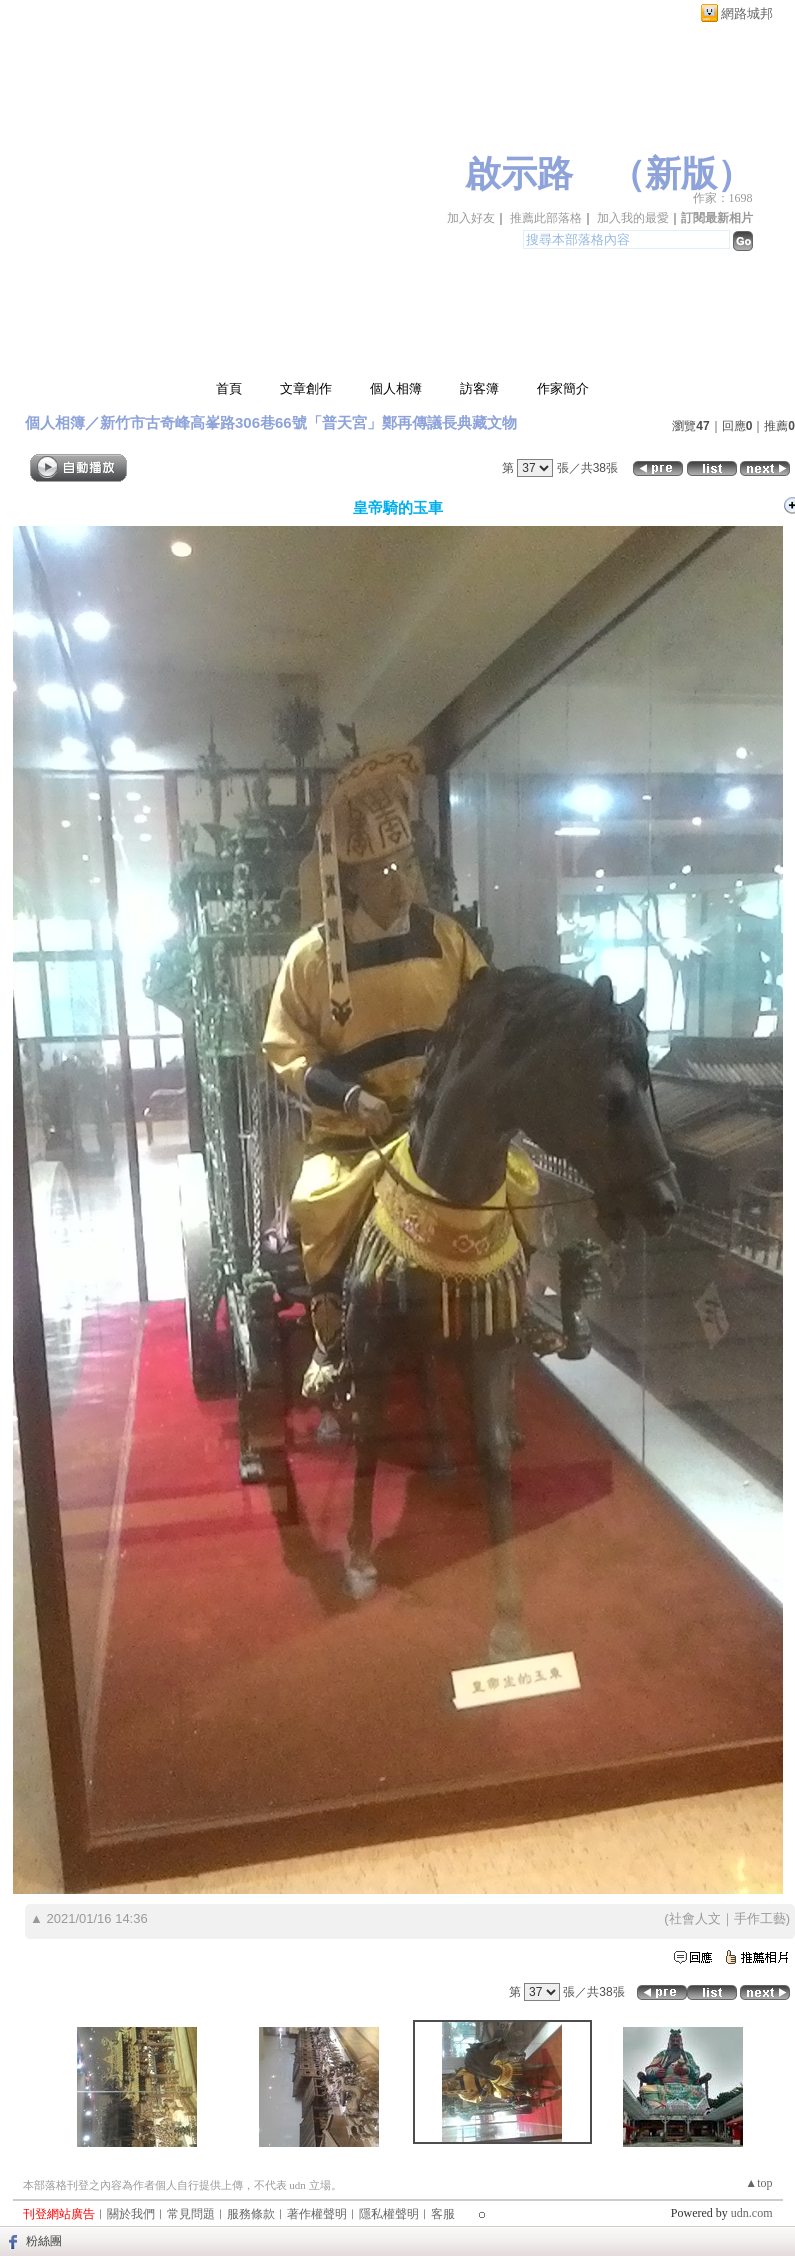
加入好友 (471, 218)
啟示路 (519, 174)
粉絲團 (44, 2241)
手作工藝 (760, 1918)
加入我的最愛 (633, 218)
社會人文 (695, 1918)
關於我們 (131, 2214)
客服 (443, 2214)
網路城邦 (747, 13)
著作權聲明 (317, 2214)
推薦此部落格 (546, 218)
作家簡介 (563, 388)
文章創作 (306, 388)
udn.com (752, 2213)
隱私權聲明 (389, 2214)
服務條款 (251, 2214)
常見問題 (191, 2214)
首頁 (229, 388)
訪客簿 (479, 388)
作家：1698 (723, 198)
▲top (758, 2183)
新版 (681, 174)
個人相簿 (396, 388)
